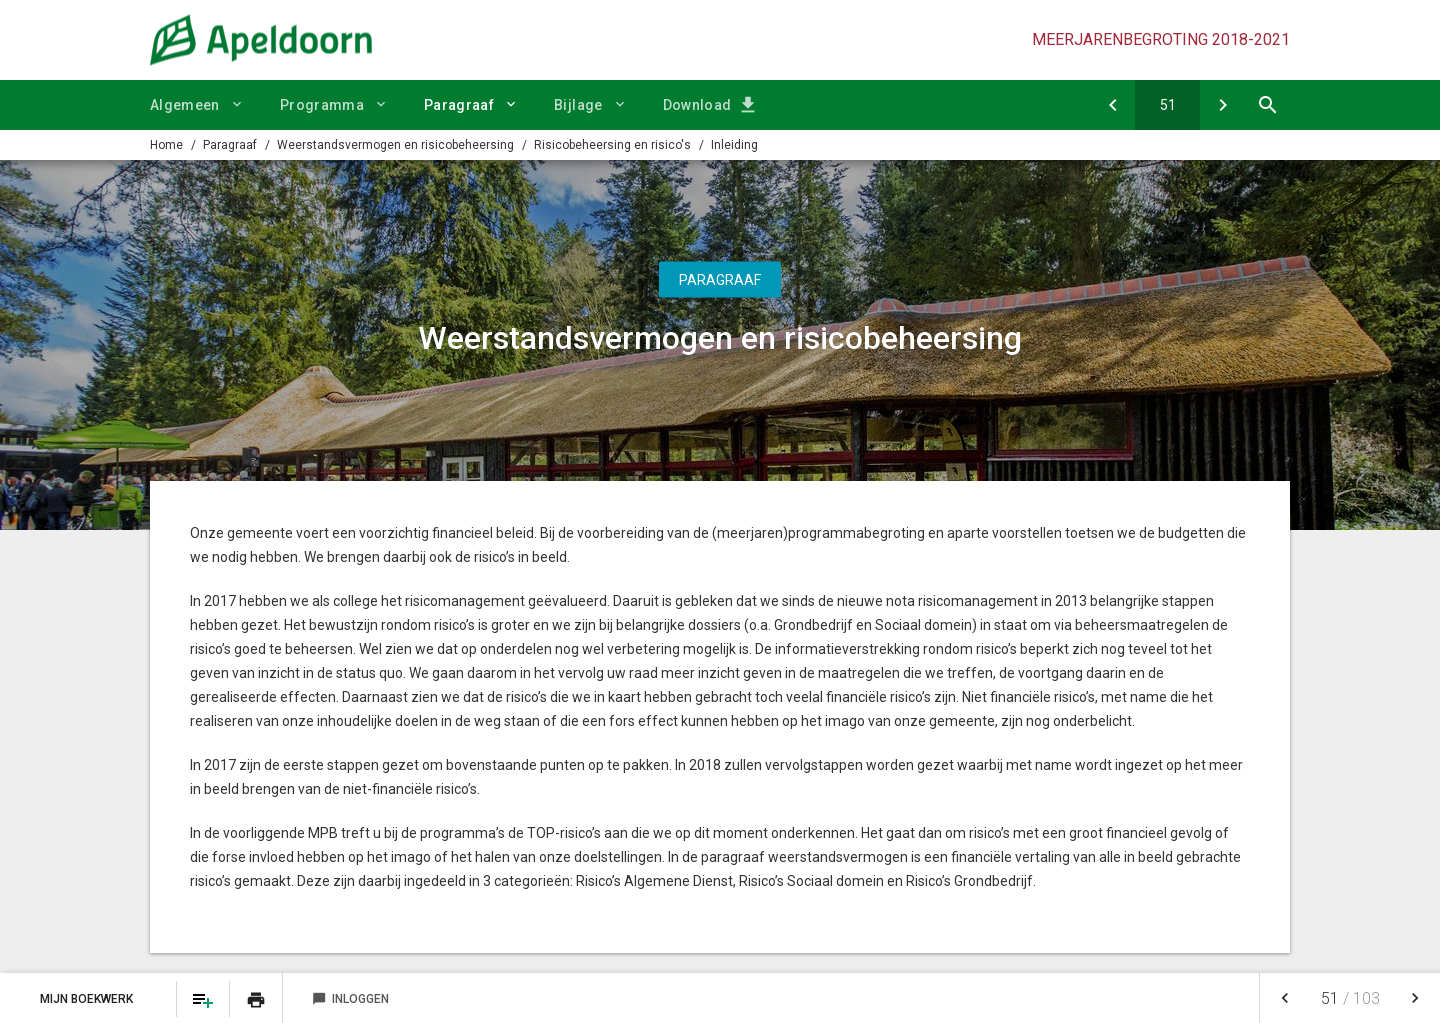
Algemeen (185, 105)
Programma (322, 105)
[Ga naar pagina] (1167, 105)
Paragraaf (459, 105)
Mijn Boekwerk (88, 999)
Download (697, 105)
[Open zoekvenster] (1267, 105)
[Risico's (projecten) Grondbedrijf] (1222, 105)
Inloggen (350, 999)
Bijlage (578, 105)
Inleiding (734, 145)
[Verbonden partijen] (1112, 105)
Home (166, 145)
